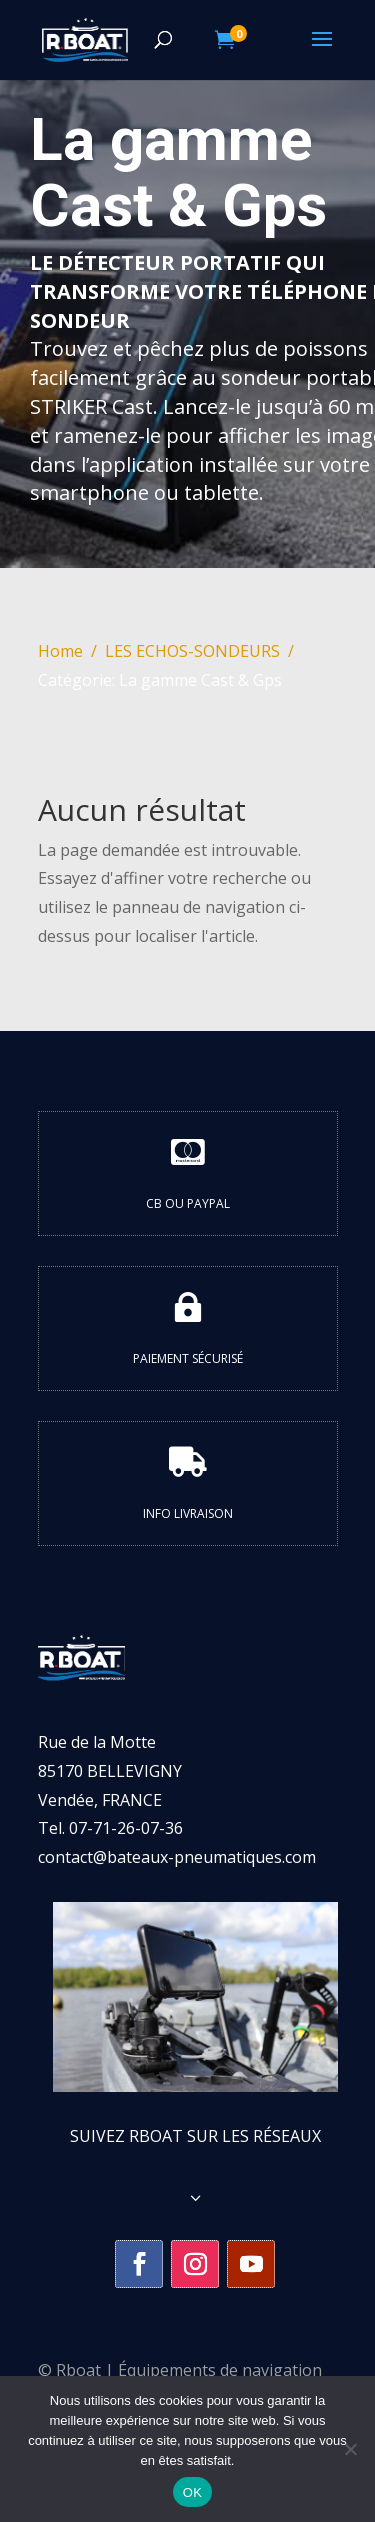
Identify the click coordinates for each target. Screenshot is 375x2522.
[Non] (350, 2449)
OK (192, 2492)
